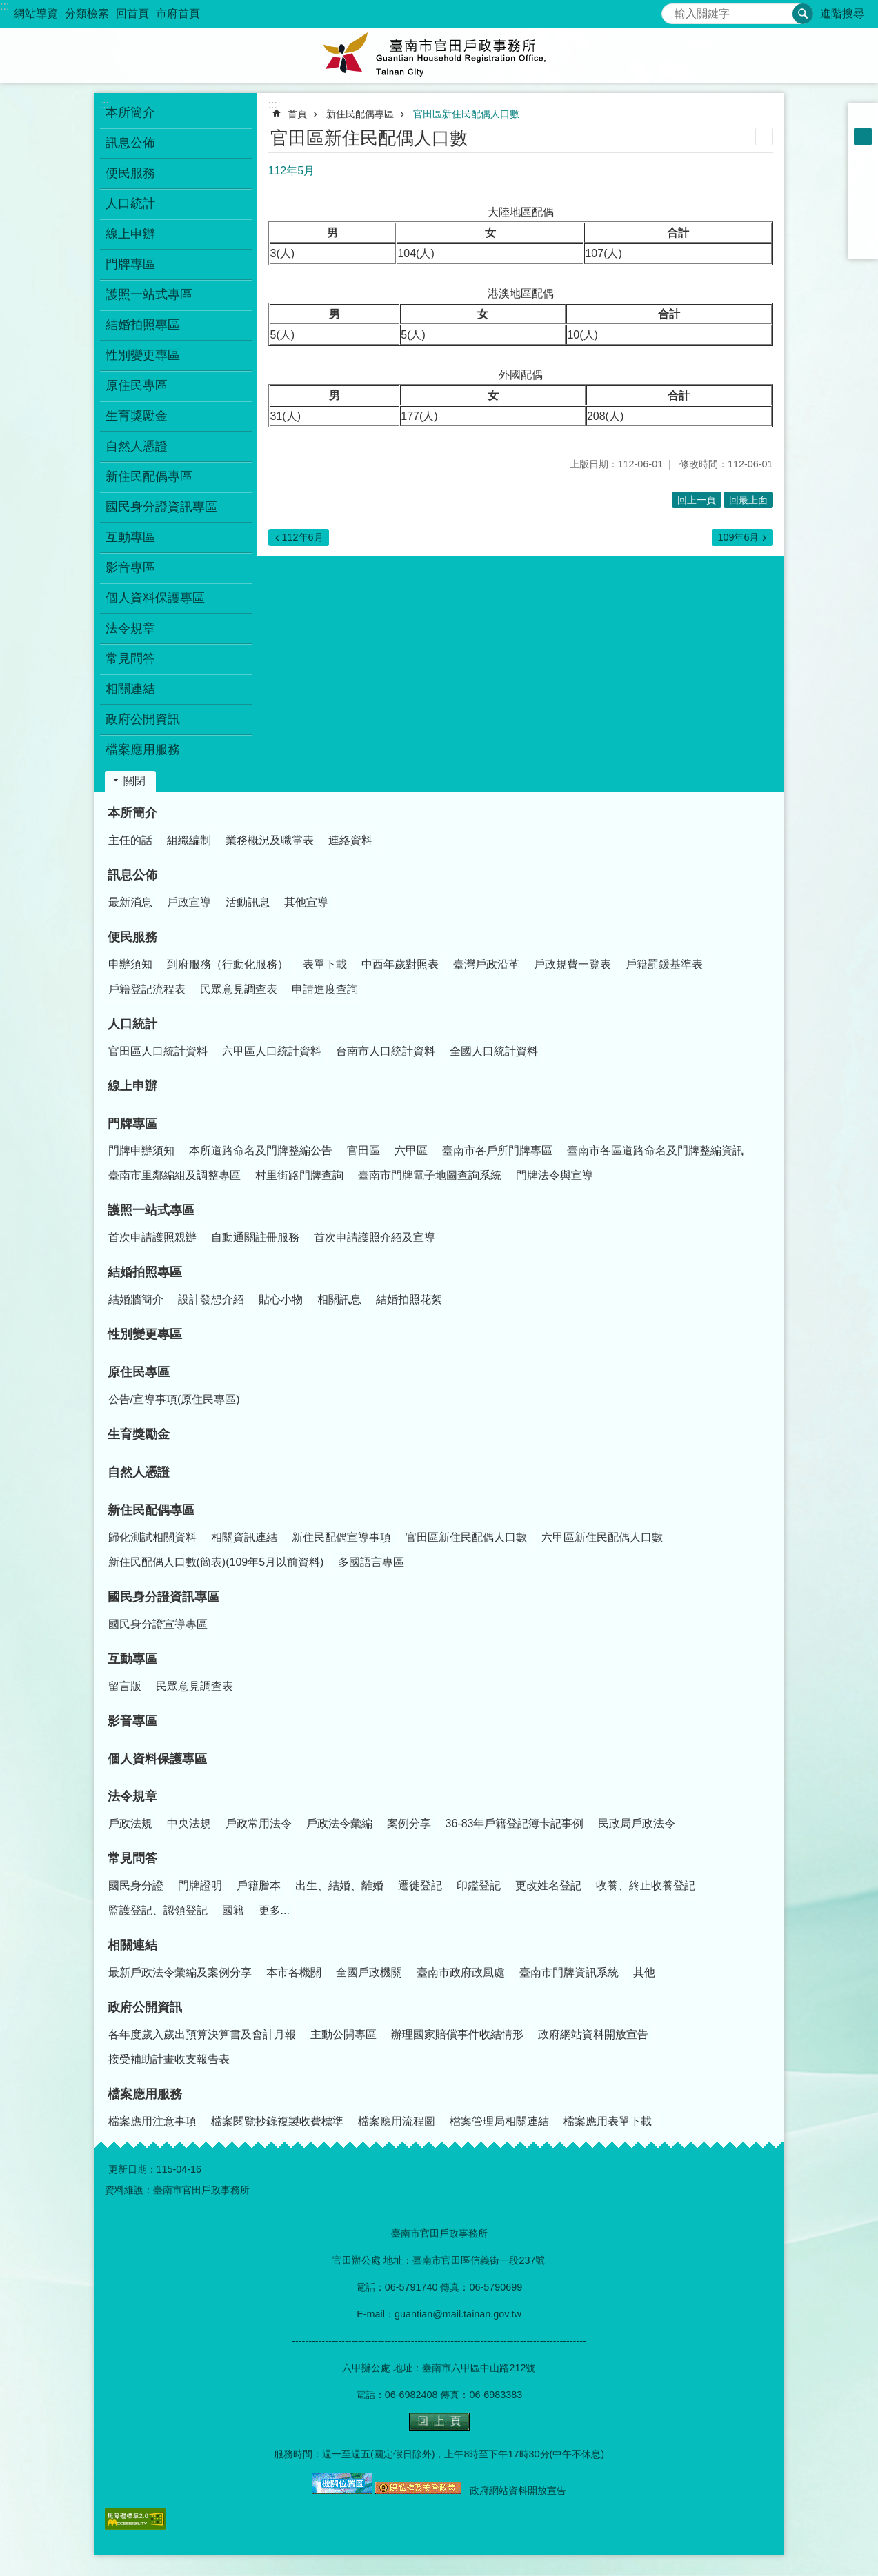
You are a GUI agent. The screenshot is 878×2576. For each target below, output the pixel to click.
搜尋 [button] (802, 13)
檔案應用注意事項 (152, 2121)
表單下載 (325, 964)
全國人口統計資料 (494, 1051)
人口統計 (132, 1024)
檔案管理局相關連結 (499, 2121)
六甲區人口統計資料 (271, 1051)
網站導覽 (36, 13)
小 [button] (863, 119)
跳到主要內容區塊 (7, 7)
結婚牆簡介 (135, 1299)
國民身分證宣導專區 (158, 1624)
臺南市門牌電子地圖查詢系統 (429, 1175)
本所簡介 (132, 813)
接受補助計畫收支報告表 (169, 2059)
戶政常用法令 (259, 1823)
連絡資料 (350, 840)
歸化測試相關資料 (152, 1537)
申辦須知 (130, 964)
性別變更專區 (143, 355)
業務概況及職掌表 (270, 840)
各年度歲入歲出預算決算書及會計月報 (202, 2034)
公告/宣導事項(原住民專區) (174, 1399)
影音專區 (130, 567)
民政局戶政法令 (636, 1823)
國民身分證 (135, 1885)
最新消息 (130, 902)
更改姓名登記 (548, 1885)
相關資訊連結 (244, 1537)
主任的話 (130, 840)
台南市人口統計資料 (385, 1051)
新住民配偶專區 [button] (149, 476)
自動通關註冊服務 (255, 1237)
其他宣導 (306, 902)
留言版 (124, 1686)
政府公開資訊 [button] (143, 719)
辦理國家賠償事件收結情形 (457, 2034)
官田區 (363, 1150)
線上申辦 (130, 234)
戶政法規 (130, 1823)
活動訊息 (248, 902)
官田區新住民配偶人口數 (466, 113)
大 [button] (863, 154)
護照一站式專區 (151, 1210)
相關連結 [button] (130, 689)
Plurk (863, 190)
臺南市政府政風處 (461, 1972)
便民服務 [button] (130, 173)
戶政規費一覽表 (572, 964)
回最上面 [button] (748, 499)
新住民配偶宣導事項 (341, 1537)
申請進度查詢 (325, 989)
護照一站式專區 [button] (149, 294)
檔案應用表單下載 (607, 2121)
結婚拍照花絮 (409, 1299)
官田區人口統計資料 (158, 1051)
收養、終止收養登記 (645, 1885)
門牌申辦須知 (141, 1150)
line (863, 226)
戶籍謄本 (259, 1885)
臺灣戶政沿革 (486, 964)
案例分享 (409, 1823)
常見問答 (132, 1858)
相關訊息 (339, 1299)
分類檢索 (87, 13)
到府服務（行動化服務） (227, 964)
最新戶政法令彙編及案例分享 (180, 1972)
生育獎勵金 (137, 416)
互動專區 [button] (130, 537)
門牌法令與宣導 (554, 1175)
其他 (644, 1972)
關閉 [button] (134, 781)
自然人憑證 (137, 446)
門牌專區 (132, 1124)
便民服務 (132, 937)
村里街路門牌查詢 (299, 1175)
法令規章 (132, 1796)
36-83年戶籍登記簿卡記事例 (515, 1823)
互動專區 (132, 1659)
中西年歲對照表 (400, 964)
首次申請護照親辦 (152, 1237)
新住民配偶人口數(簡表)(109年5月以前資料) (216, 1562)
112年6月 (302, 537)
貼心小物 (281, 1299)
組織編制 (189, 840)
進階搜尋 (842, 13)
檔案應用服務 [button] (143, 749)
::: (4, 6)
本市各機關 (293, 1972)
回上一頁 (696, 499)
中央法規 (189, 1823)
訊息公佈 (132, 875)
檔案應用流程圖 (396, 2121)
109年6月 (738, 537)
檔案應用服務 (145, 2094)
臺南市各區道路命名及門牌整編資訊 (655, 1150)
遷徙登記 (420, 1885)
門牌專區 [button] (130, 264)
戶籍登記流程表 (147, 989)
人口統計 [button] (130, 203)
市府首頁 (178, 13)
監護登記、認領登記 (158, 1910)
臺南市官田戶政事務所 (439, 55)
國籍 (233, 1910)
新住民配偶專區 (360, 113)
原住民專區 (139, 1372)
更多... (274, 1910)
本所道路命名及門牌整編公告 (260, 1150)
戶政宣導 (189, 902)
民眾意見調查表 (238, 989)
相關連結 (132, 1945)
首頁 (297, 113)
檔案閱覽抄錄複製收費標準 (277, 2121)
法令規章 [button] (130, 628)
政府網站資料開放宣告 (593, 2034)
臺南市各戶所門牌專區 (497, 1150)
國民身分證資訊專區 (163, 1597)
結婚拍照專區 (145, 1272)
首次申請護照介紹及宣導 (374, 1237)
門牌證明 (200, 1885)
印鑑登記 (479, 1885)
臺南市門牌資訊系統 (569, 1972)
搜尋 (672, 10)
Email (863, 244)
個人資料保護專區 (155, 598)
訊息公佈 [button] (130, 143)
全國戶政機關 (369, 1972)
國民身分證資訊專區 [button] (161, 507)
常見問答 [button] (130, 658)
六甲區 (411, 1150)
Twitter (863, 208)
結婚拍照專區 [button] (143, 325)
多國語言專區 (371, 1562)
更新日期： (132, 2169)
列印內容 (764, 136)
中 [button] (863, 136)
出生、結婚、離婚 (339, 1885)
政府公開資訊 (145, 2007)
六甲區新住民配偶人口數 (602, 1537)
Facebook (863, 172)
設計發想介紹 (211, 1299)
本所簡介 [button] (130, 112)
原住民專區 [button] (137, 385)
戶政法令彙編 (339, 1823)
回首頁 (132, 13)
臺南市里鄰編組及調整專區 (174, 1175)
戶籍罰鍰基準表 (664, 964)
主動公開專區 (343, 2034)
